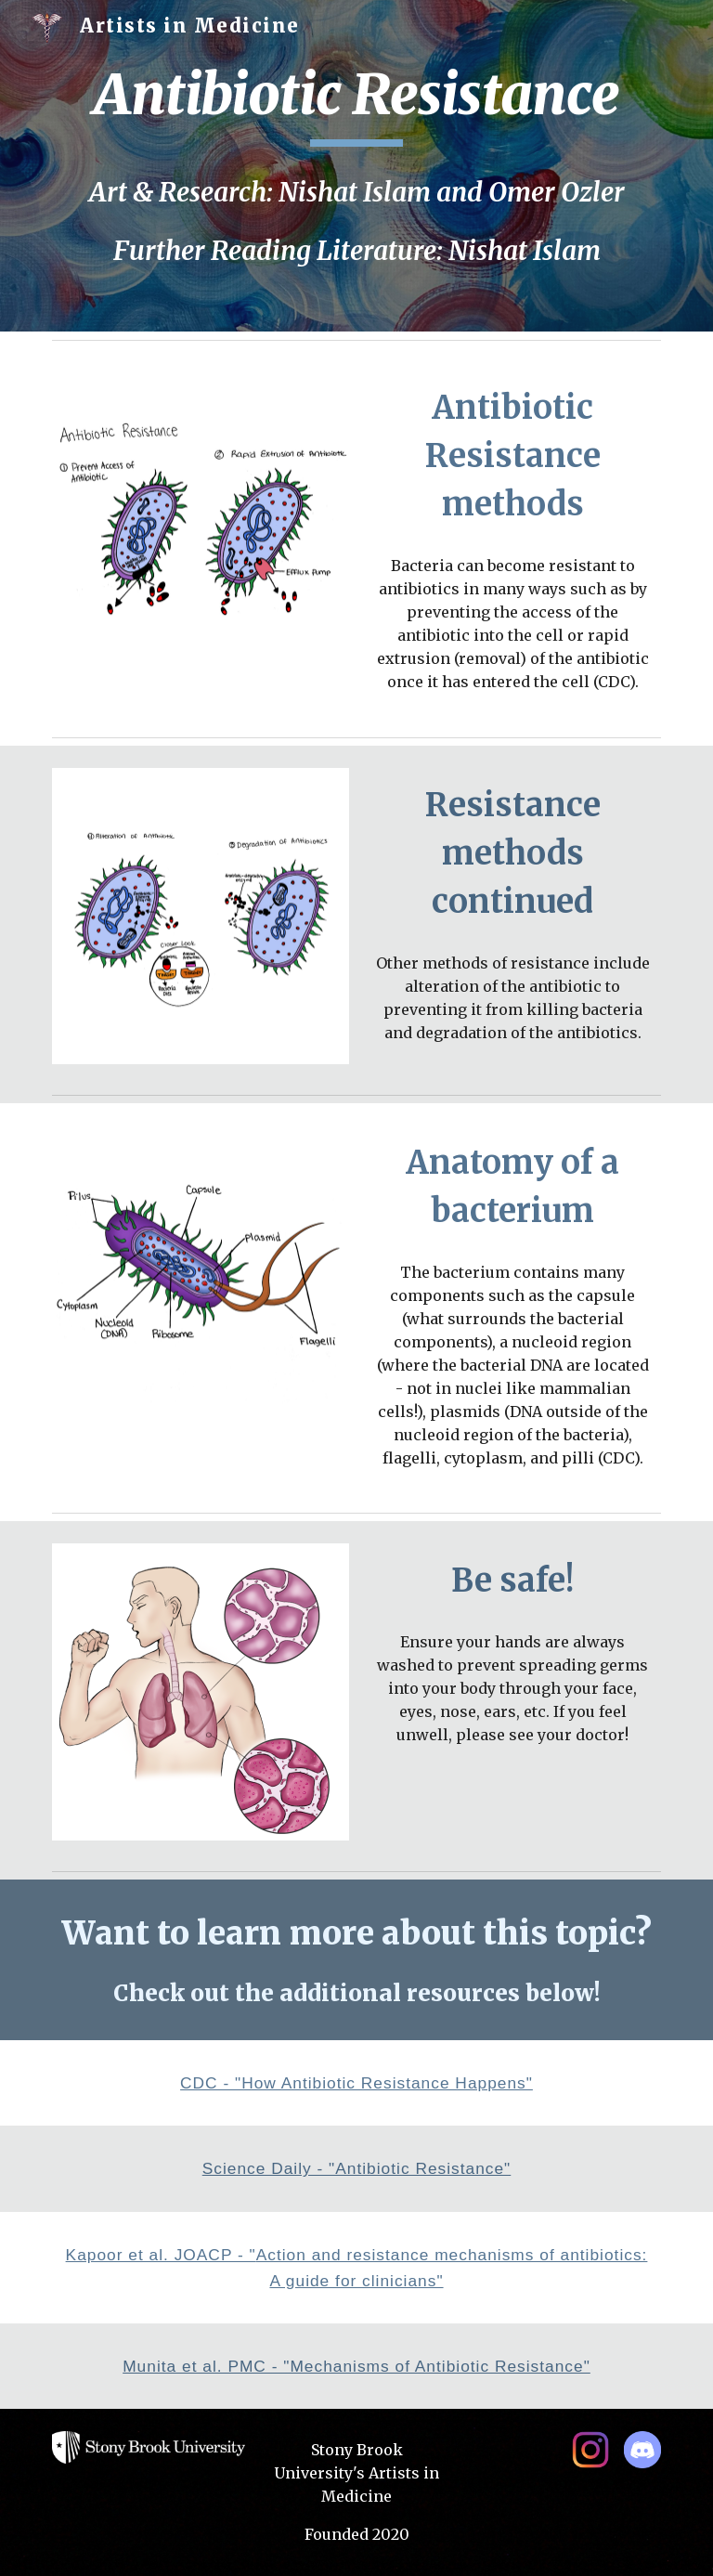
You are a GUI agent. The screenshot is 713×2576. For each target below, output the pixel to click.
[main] (356, 103)
